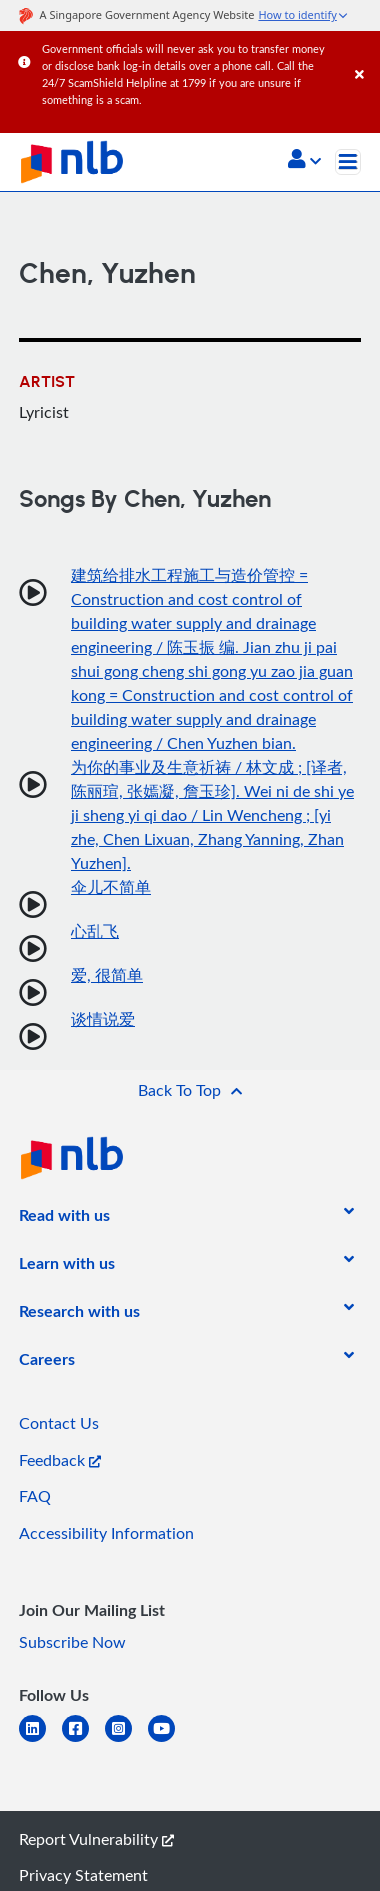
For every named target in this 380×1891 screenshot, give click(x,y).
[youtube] (169, 1740)
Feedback (60, 1460)
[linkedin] (40, 1740)
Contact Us (59, 1423)
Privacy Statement (83, 1875)
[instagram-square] (126, 1740)
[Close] (364, 54)
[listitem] (64, 1219)
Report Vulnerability (96, 1839)
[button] (304, 161)
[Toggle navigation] (348, 162)
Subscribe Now (72, 1642)
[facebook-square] (83, 1740)
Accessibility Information (106, 1533)
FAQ (35, 1496)
